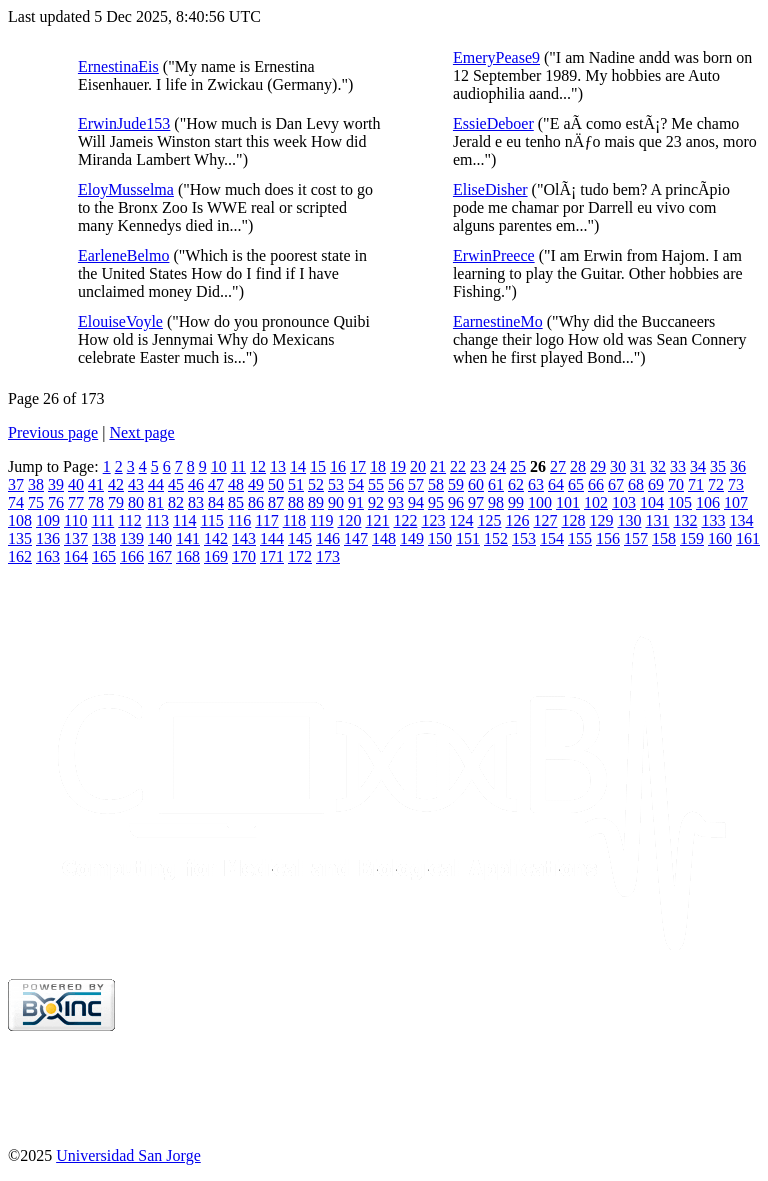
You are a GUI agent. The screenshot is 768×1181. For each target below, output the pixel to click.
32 (658, 466)
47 (216, 484)
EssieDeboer (493, 123)
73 (736, 484)
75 (36, 502)
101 (568, 502)
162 (20, 556)
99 (516, 502)
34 (698, 466)
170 (244, 556)
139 (132, 538)
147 (356, 538)
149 (412, 538)
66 (596, 484)
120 (349, 520)
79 (116, 502)
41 (96, 484)
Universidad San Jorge (128, 1155)
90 (336, 502)
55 (376, 484)
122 (405, 520)
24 (498, 466)
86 (256, 502)
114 (184, 520)
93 (396, 502)
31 (638, 466)
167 (160, 556)
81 (156, 502)
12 (258, 466)
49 (256, 484)
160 (720, 538)
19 (398, 466)
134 (741, 520)
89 (316, 502)
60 (476, 484)
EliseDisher (490, 189)
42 (116, 484)
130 (629, 520)
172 (300, 556)
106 (708, 502)
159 (692, 538)
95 (436, 502)
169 (216, 556)
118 (294, 520)
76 (56, 502)
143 (244, 538)
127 (545, 520)
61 (496, 484)
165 (104, 556)
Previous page (53, 432)
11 (238, 466)
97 (476, 502)
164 (76, 556)
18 (378, 466)
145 (300, 538)
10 (219, 466)
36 (738, 466)
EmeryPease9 (496, 57)
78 (96, 502)
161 (748, 538)
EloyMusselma (126, 189)
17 (358, 466)
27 (558, 466)
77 (76, 502)
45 (176, 484)
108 (20, 520)
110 (75, 520)
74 (16, 502)
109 (48, 520)
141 (188, 538)
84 (216, 502)
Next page (141, 432)
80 (136, 502)
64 (556, 484)
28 (578, 466)
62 (516, 484)
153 (524, 538)
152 (496, 538)
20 (418, 466)
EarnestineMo (498, 321)
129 (601, 520)
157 (636, 538)
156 (608, 538)
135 (20, 538)
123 (433, 520)
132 (685, 520)
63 (536, 484)
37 (16, 484)
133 (713, 520)
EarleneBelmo (124, 255)
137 (76, 538)
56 (396, 484)
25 (518, 466)
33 (678, 466)
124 (461, 520)
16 (338, 466)
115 (211, 520)
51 (296, 484)
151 (468, 538)
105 (680, 502)
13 (278, 466)
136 (48, 538)
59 (456, 484)
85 (236, 502)
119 (321, 520)
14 (298, 466)
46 (196, 484)
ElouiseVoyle (120, 321)
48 (236, 484)
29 (598, 466)
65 (576, 484)
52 (316, 484)
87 (276, 502)
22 (458, 466)
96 (456, 502)
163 (48, 556)
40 (76, 484)
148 (384, 538)
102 (596, 502)
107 (736, 502)
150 (440, 538)
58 (436, 484)
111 (102, 520)
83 (196, 502)
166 (132, 556)
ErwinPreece (494, 255)
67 (616, 484)
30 (618, 466)
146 (328, 538)
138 (104, 538)
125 (489, 520)
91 (356, 502)
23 (478, 466)
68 (636, 484)
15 (318, 466)
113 (157, 520)
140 (160, 538)
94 (416, 502)
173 (328, 556)
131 (657, 520)
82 (176, 502)
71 (696, 484)
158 (664, 538)
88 (296, 502)
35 (718, 466)
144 (272, 538)
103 (624, 502)
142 (216, 538)
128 (573, 520)
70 (676, 484)
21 (438, 466)
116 (239, 520)
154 (552, 538)
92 (376, 502)
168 (188, 556)
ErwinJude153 (124, 123)
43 (136, 484)
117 (266, 520)
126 (517, 520)
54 (356, 484)
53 (336, 484)
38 (36, 484)
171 (272, 556)
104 (652, 502)
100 (540, 502)
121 (377, 520)
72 (716, 484)
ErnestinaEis (118, 66)
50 (276, 484)
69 (656, 484)
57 (416, 484)
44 (156, 484)
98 (496, 502)
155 (580, 538)
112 (129, 520)
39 (56, 484)
